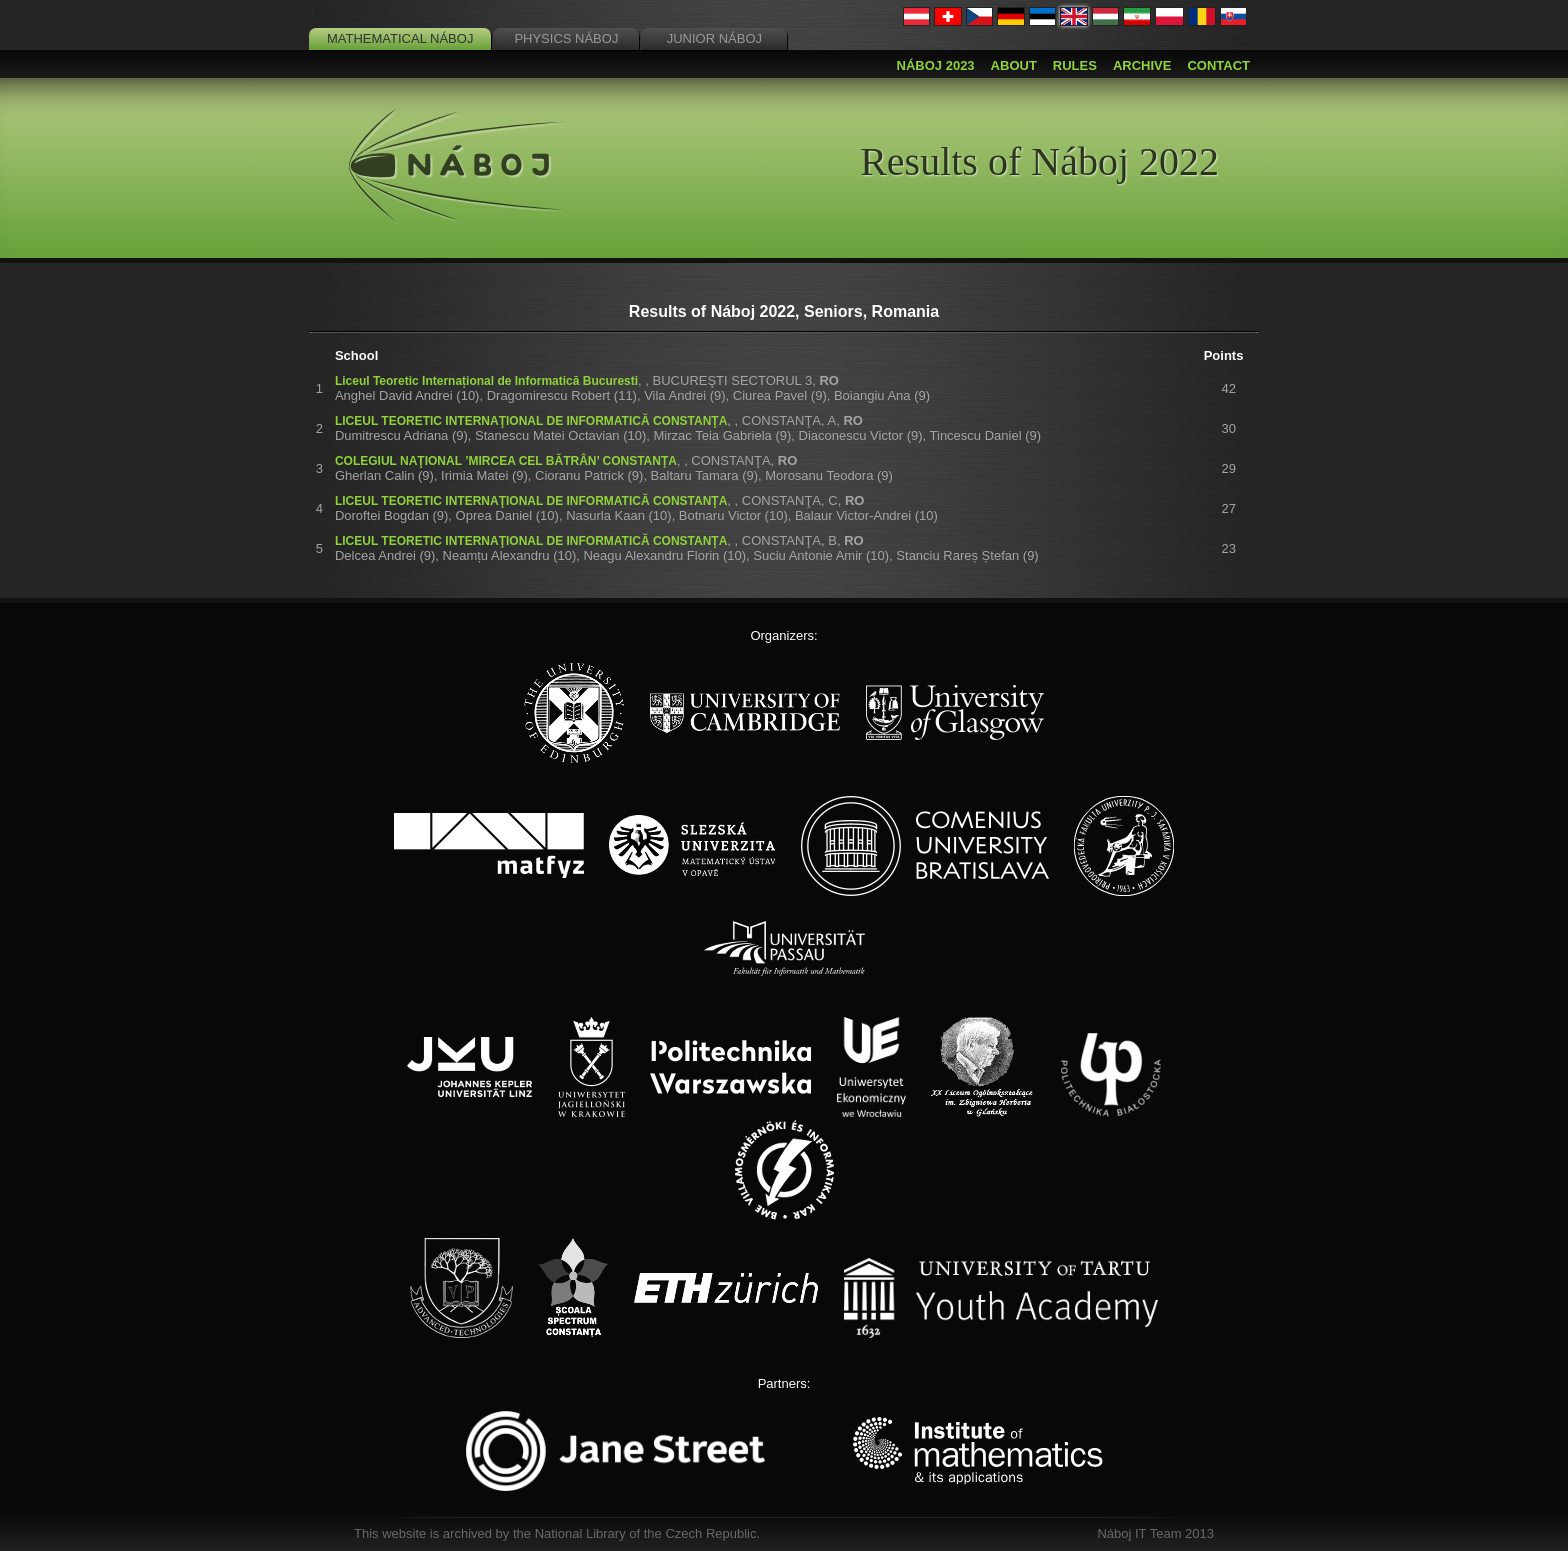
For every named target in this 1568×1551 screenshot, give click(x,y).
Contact (1218, 65)
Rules (1075, 65)
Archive (1142, 65)
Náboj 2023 (936, 65)
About (1014, 65)
